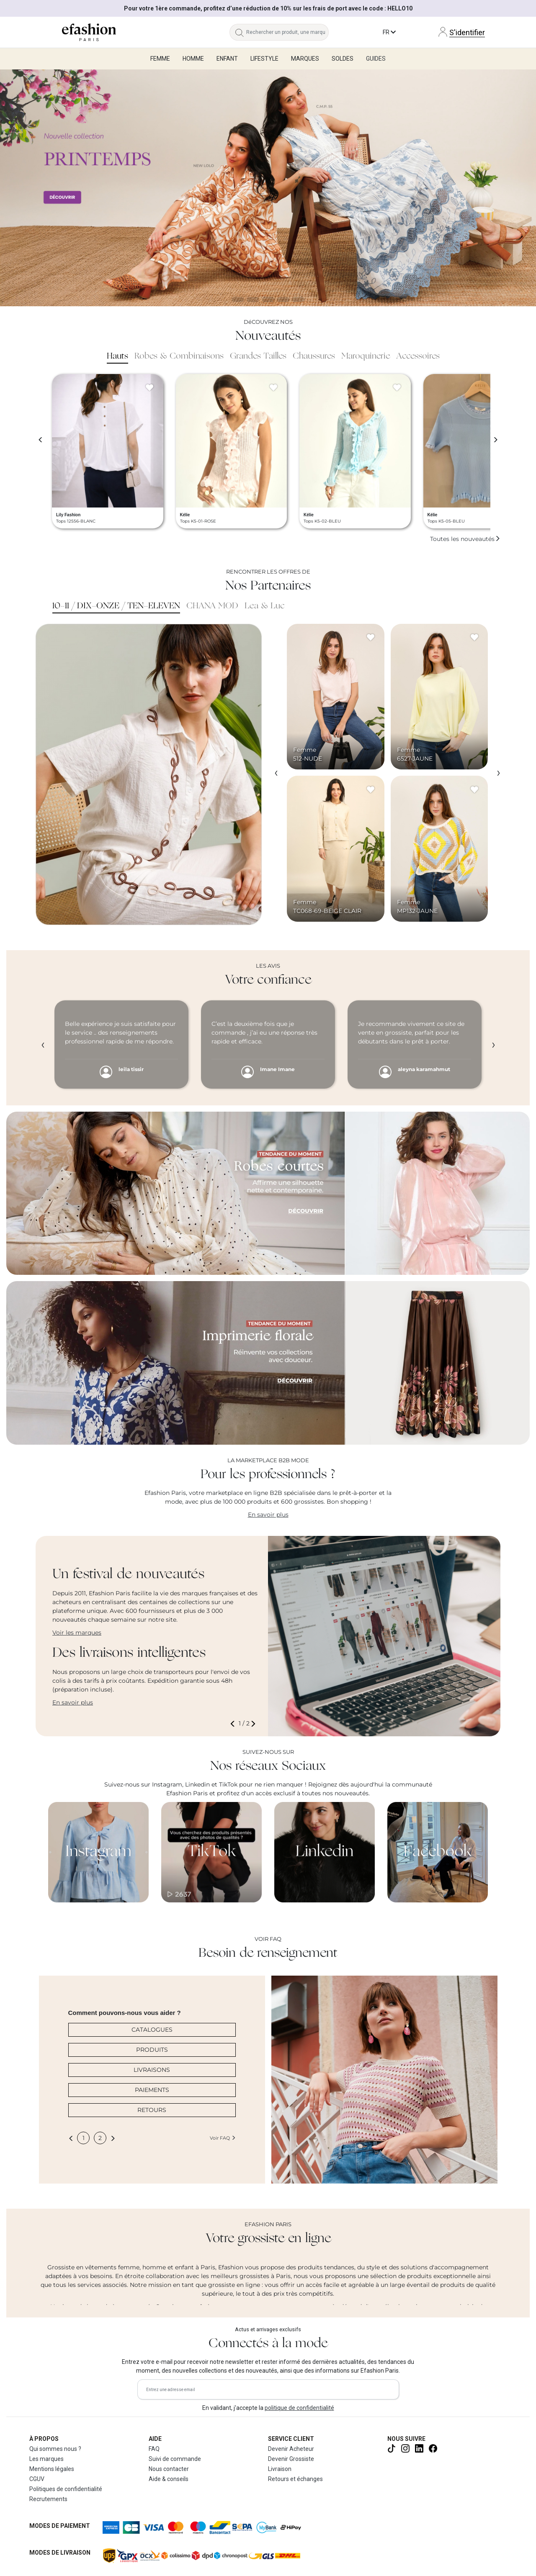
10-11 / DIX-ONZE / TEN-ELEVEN (116, 606)
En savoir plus (268, 1514)
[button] (234, 1723)
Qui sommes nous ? (55, 2448)
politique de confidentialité (299, 2407)
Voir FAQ (223, 2138)
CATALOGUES (152, 2029)
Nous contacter (169, 2469)
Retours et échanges (295, 2479)
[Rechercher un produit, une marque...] (287, 32)
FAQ (154, 2448)
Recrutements (48, 2499)
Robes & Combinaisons (179, 356)
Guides (376, 58)
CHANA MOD (212, 606)
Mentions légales (51, 2469)
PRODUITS (152, 2049)
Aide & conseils (168, 2479)
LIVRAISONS (152, 2070)
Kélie (185, 515)
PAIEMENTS (152, 2090)
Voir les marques (76, 1632)
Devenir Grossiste (291, 2459)
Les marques (46, 2459)
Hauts (117, 356)
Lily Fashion (68, 515)
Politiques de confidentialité (65, 2489)
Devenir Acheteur (291, 2448)
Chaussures (314, 356)
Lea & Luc (265, 606)
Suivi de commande (175, 2459)
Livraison (279, 2469)
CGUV (36, 2479)
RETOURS (151, 2110)
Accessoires (418, 356)
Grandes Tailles (258, 356)
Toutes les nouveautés (465, 539)
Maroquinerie (365, 356)
